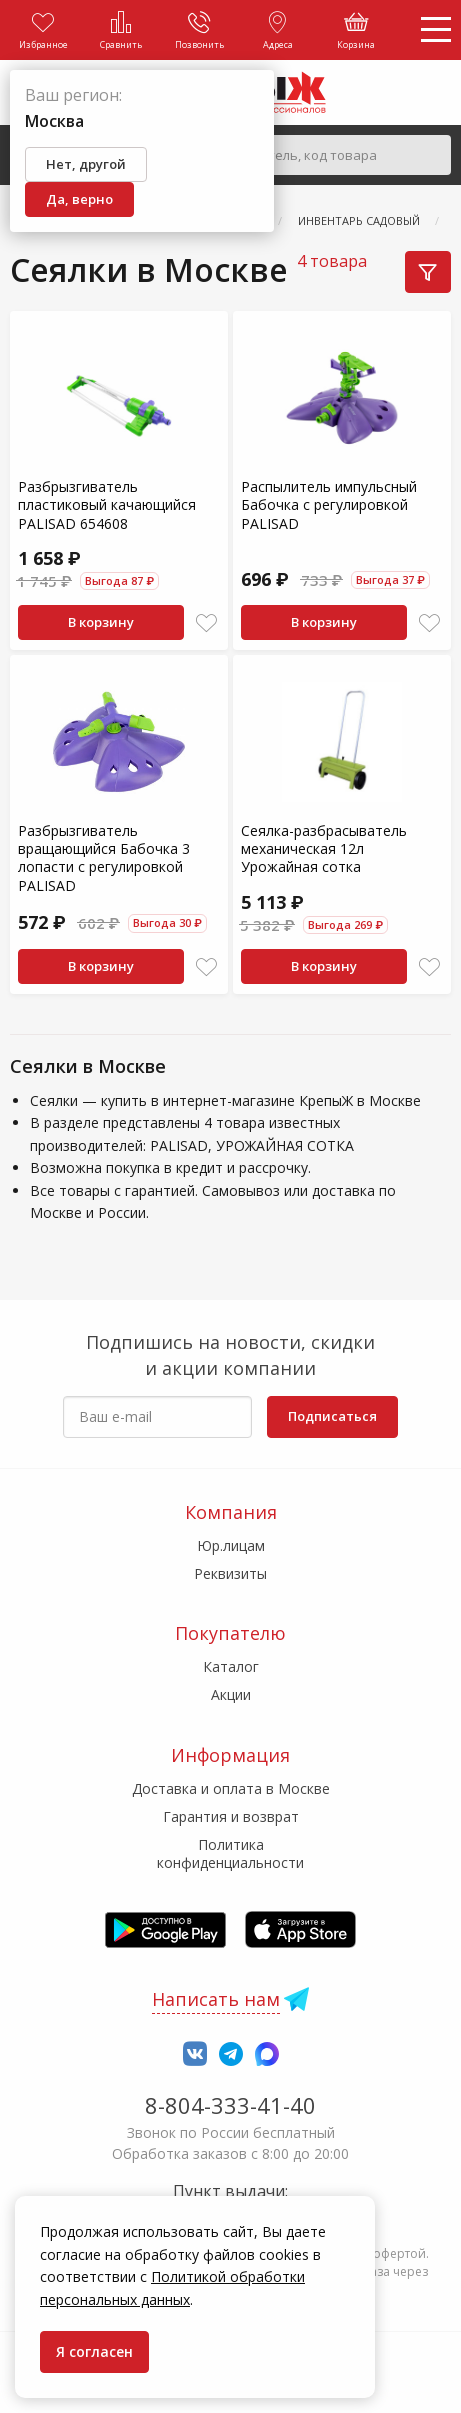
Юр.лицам (231, 1545)
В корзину (101, 622)
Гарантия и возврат (231, 1816)
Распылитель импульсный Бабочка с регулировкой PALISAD (329, 504)
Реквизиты (230, 1573)
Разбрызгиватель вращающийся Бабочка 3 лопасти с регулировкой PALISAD (104, 858)
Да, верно (79, 199)
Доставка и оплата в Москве (231, 1788)
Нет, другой (86, 164)
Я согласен (94, 2351)
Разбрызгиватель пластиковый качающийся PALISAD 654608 (107, 504)
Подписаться (332, 1416)
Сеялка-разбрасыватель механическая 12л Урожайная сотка (324, 848)
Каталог (231, 1666)
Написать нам (216, 1999)
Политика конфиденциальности (230, 1853)
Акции (231, 1694)
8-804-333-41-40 (230, 2105)
